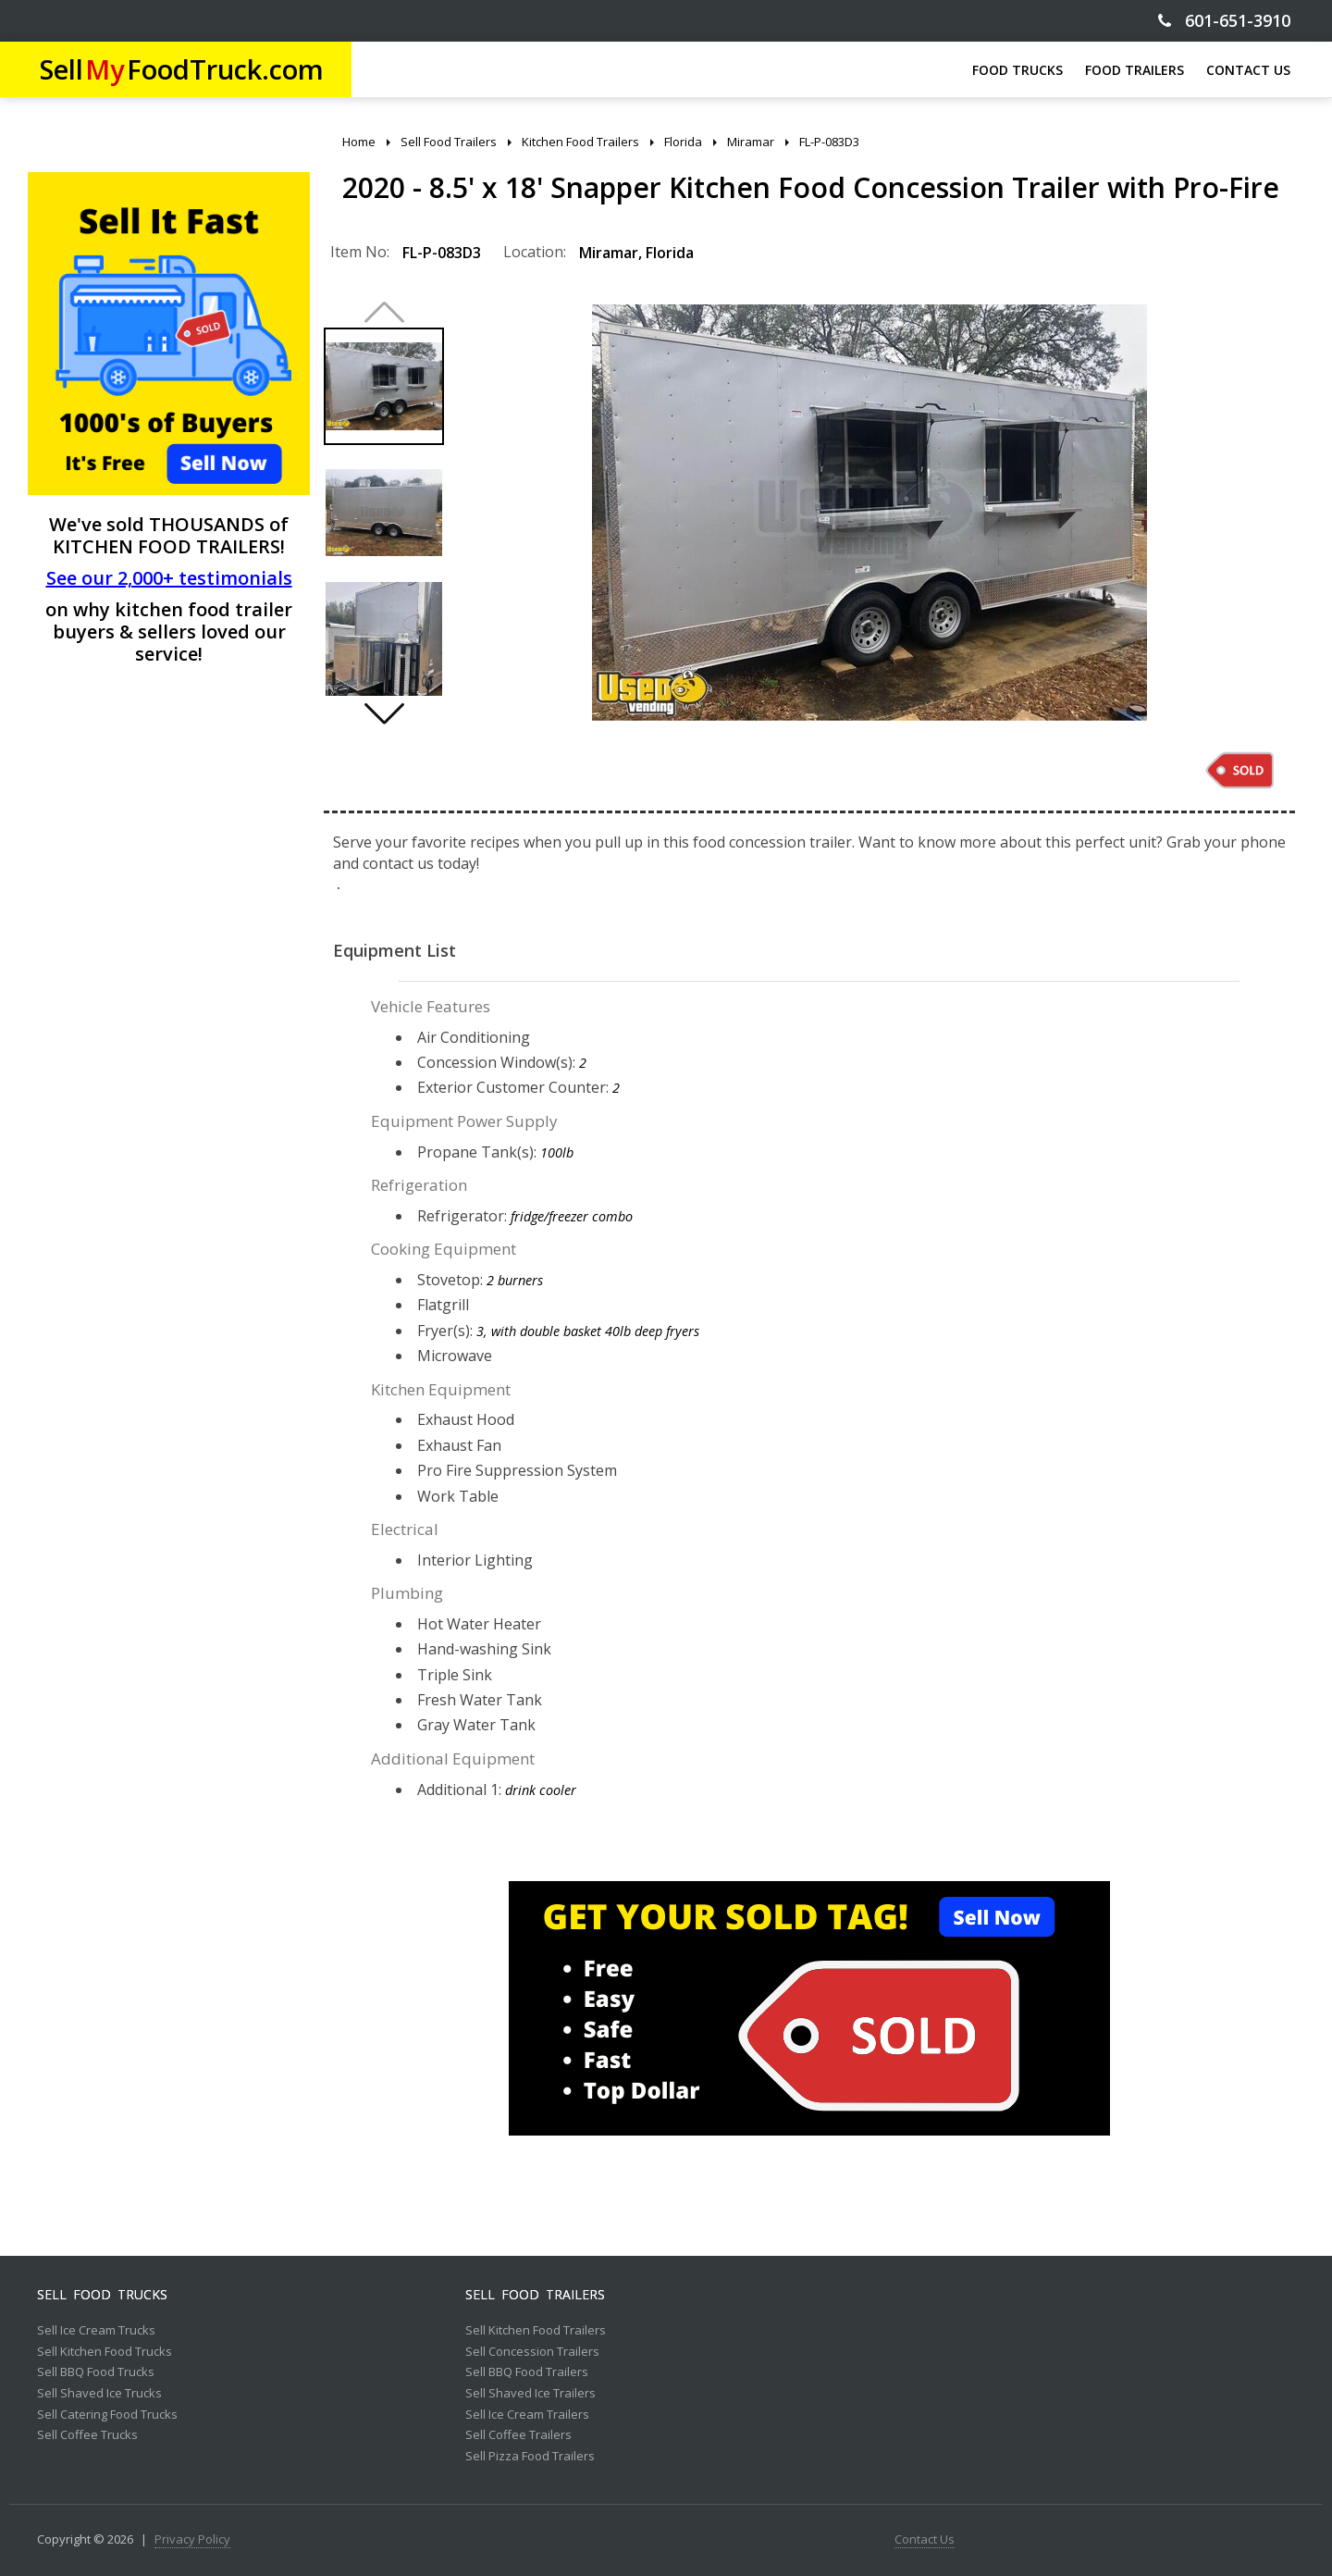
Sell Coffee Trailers (518, 2435)
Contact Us (924, 2540)
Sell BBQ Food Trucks (95, 2372)
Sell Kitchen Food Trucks (104, 2352)
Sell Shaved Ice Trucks (99, 2393)
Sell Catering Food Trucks (107, 2415)
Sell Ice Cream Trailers (527, 2415)
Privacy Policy (192, 2540)
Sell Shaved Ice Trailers (530, 2393)
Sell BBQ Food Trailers (526, 2372)
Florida (670, 252)
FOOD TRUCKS (1017, 70)
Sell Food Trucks (102, 2294)
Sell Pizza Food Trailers (530, 2456)
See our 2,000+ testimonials (169, 577)
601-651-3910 (1224, 20)
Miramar (608, 252)
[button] (384, 713)
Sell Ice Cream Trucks (96, 2330)
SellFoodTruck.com (182, 69)
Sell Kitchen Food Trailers (535, 2330)
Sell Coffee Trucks (87, 2435)
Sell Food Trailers (535, 2294)
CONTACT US (1248, 70)
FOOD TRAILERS (1134, 70)
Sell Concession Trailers (532, 2352)
